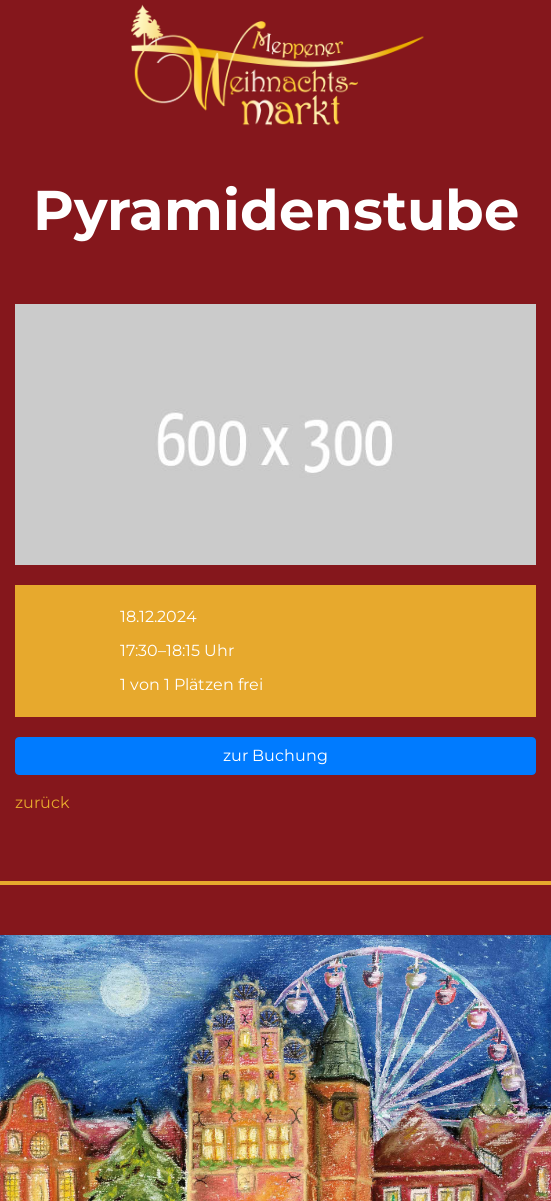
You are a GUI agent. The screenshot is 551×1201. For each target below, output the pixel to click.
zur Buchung (275, 755)
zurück (42, 802)
